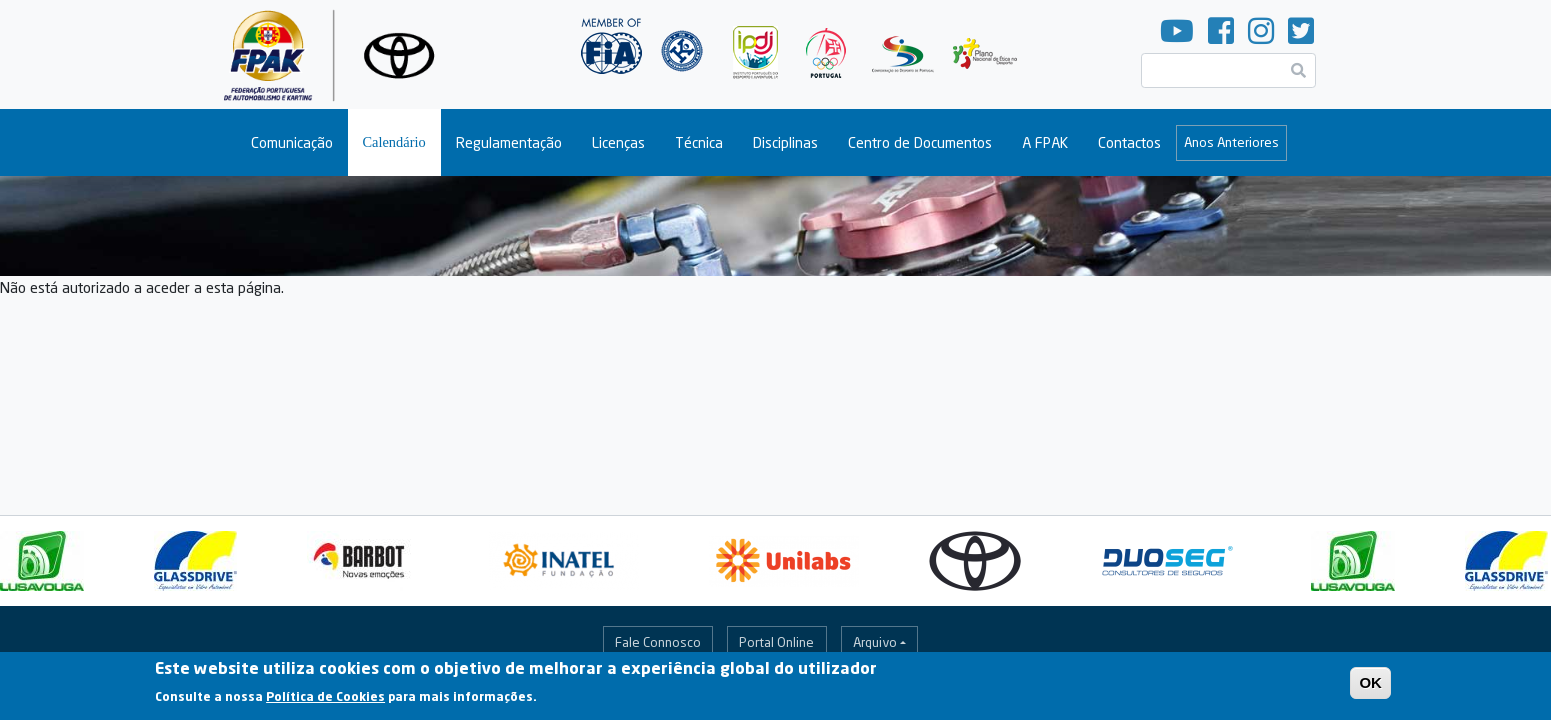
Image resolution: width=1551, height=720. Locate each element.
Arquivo (875, 642)
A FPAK (1045, 142)
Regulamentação (509, 142)
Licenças (618, 142)
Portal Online (776, 642)
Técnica (699, 142)
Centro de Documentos (920, 142)
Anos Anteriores (1231, 142)
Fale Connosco (658, 642)
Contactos (1129, 142)
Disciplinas (785, 142)
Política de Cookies (325, 702)
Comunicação (292, 142)
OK (1370, 688)
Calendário (394, 142)
